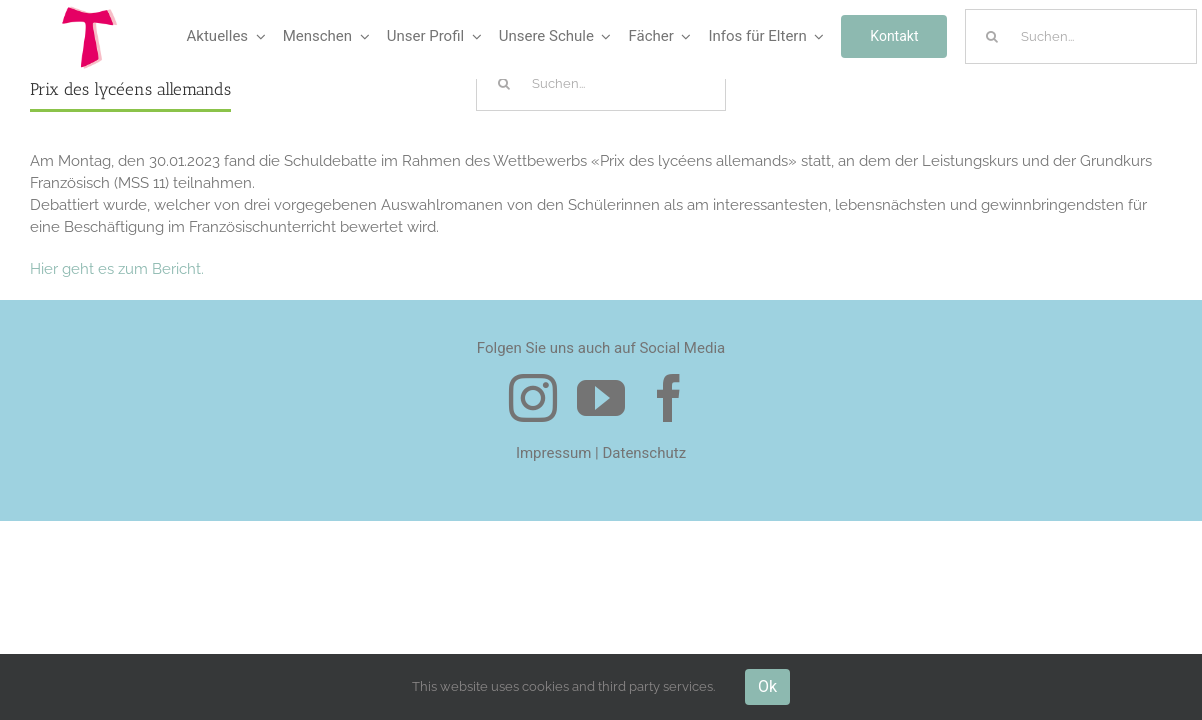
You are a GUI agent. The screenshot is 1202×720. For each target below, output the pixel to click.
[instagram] (533, 398)
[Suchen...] (1081, 36)
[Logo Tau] (90, 13)
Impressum (553, 453)
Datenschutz (644, 453)
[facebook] (669, 398)
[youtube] (601, 398)
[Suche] (992, 36)
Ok (767, 686)
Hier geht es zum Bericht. (117, 269)
